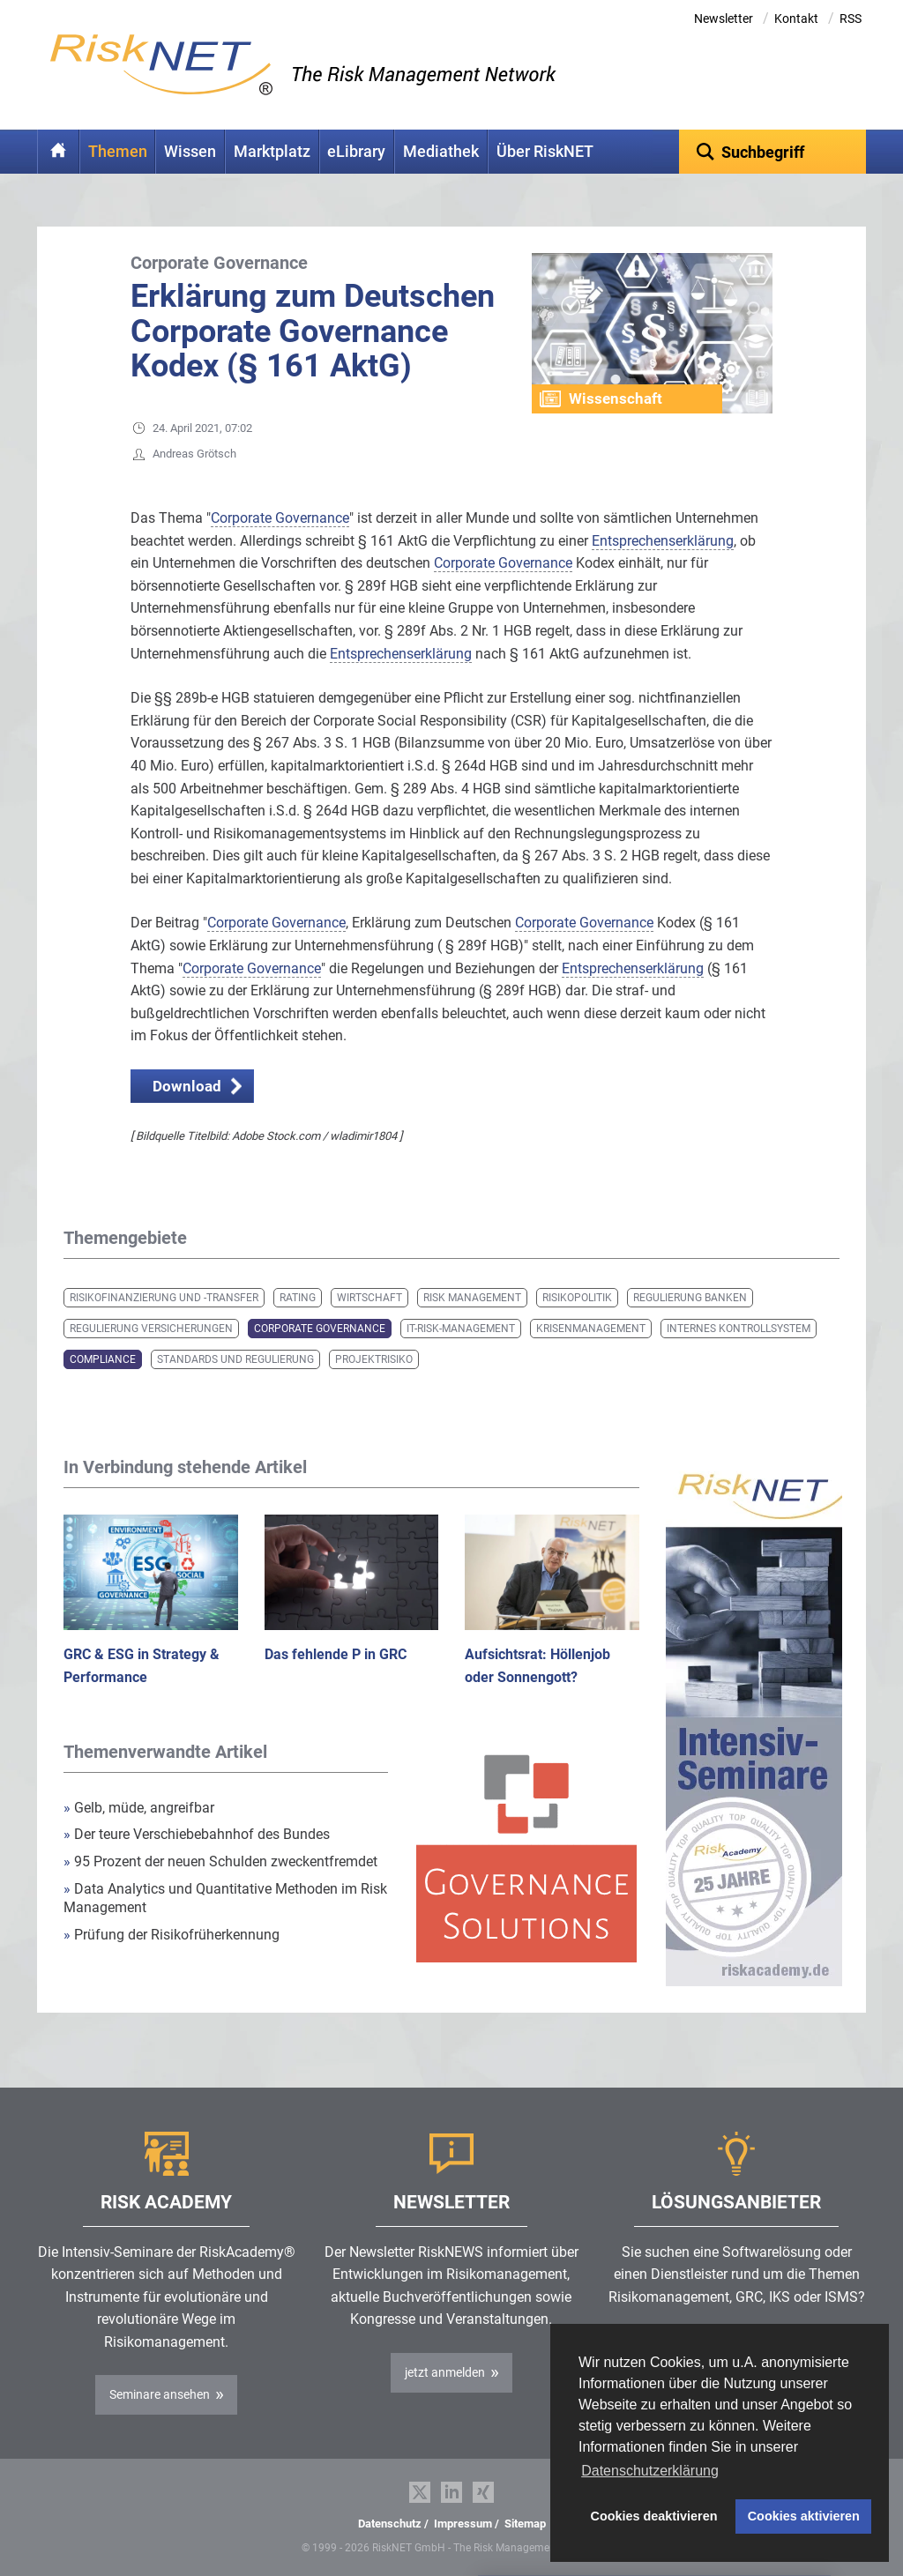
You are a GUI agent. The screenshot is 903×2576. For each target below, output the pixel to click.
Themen (117, 151)
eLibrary (356, 151)
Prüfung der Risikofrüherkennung (171, 1934)
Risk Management (472, 1298)
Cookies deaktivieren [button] (654, 2516)
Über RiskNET (544, 151)
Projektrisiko (374, 1359)
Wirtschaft (369, 1298)
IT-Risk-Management (461, 1328)
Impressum (463, 2523)
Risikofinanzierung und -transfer (164, 1298)
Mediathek (441, 151)
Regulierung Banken (690, 1298)
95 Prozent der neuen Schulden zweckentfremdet (220, 1861)
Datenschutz (390, 2523)
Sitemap (525, 2523)
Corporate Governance (319, 1328)
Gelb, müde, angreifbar (138, 1807)
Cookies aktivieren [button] (804, 2516)
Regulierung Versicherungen (151, 1328)
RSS (851, 18)
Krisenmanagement (591, 1328)
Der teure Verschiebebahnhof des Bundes (196, 1834)
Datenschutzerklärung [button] (650, 2470)
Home (58, 152)
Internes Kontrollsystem (738, 1328)
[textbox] (773, 152)
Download (187, 1086)
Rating (298, 1298)
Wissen (190, 151)
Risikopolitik (577, 1298)
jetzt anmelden (445, 2372)
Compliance (103, 1359)
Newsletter (723, 18)
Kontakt (796, 18)
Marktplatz (272, 151)
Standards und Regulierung (235, 1359)
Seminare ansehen (159, 2394)
